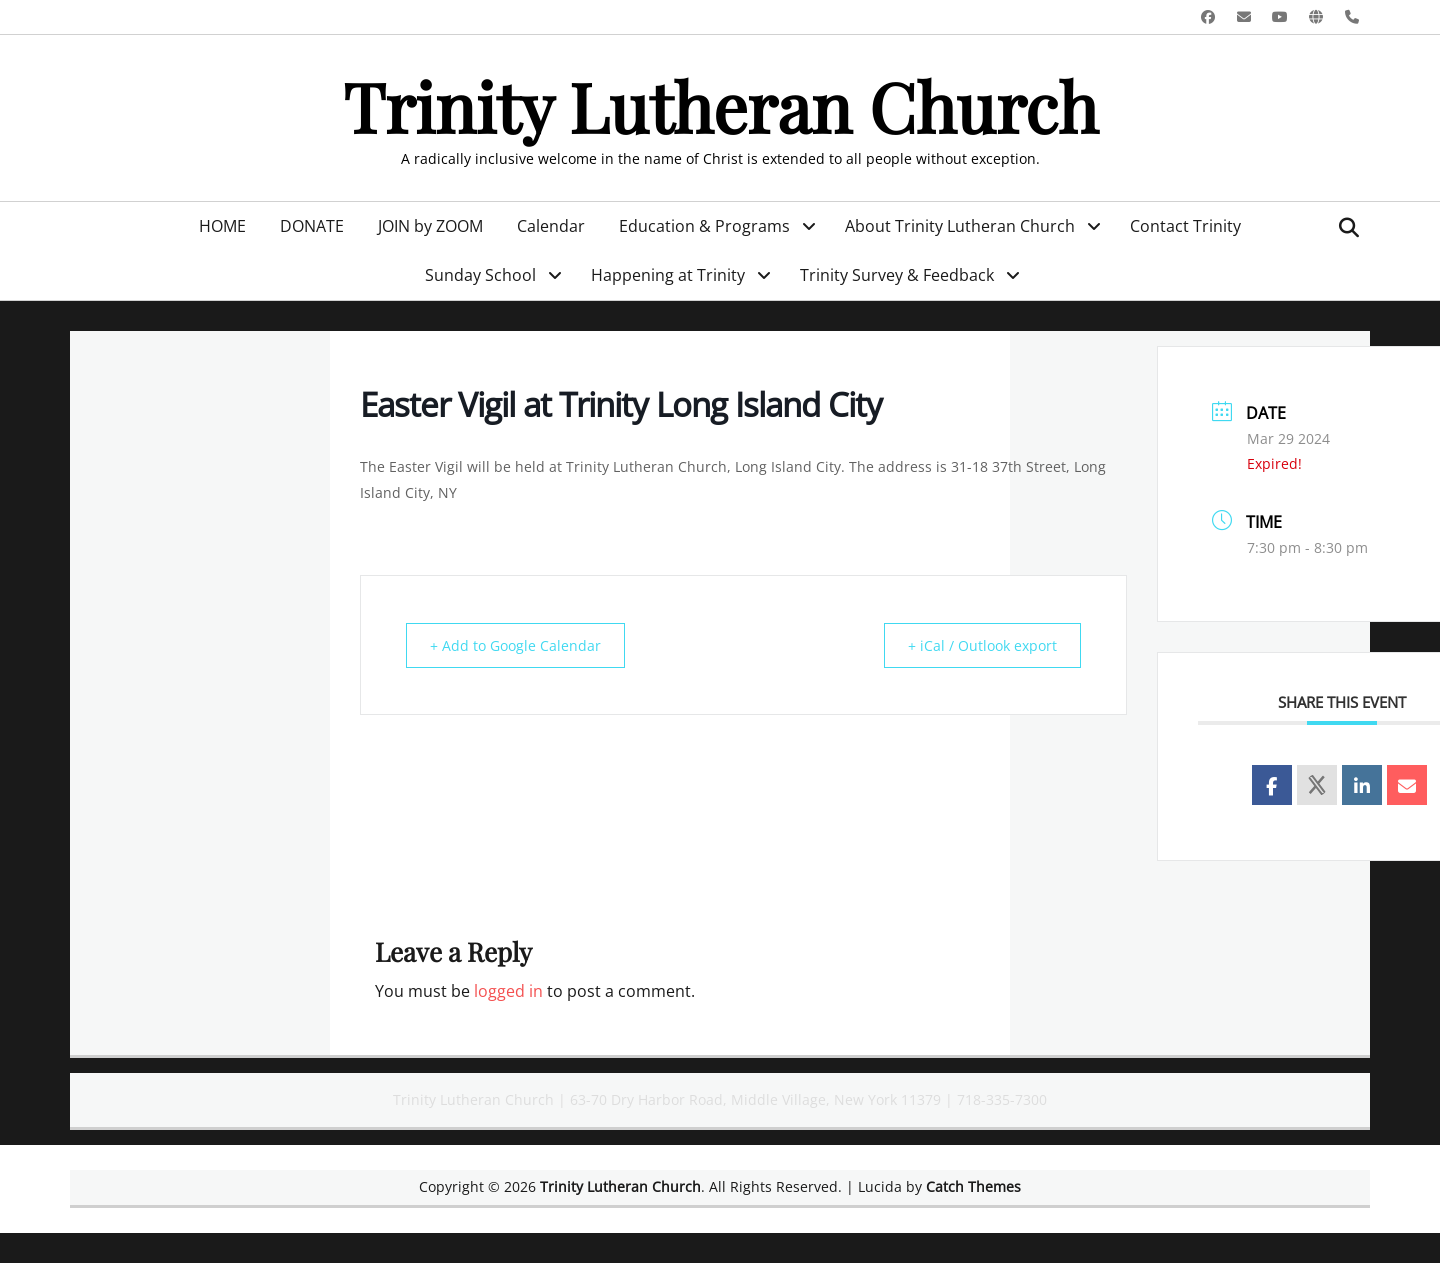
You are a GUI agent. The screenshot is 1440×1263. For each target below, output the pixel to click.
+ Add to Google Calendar (523, 645)
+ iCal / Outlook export (973, 645)
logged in (508, 991)
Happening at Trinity (668, 275)
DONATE (312, 226)
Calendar (551, 226)
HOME (222, 226)
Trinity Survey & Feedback (897, 275)
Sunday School (480, 275)
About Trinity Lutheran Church (960, 226)
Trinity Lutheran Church (720, 105)
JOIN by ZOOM (430, 226)
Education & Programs (704, 226)
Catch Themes (973, 1186)
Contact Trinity (1185, 226)
